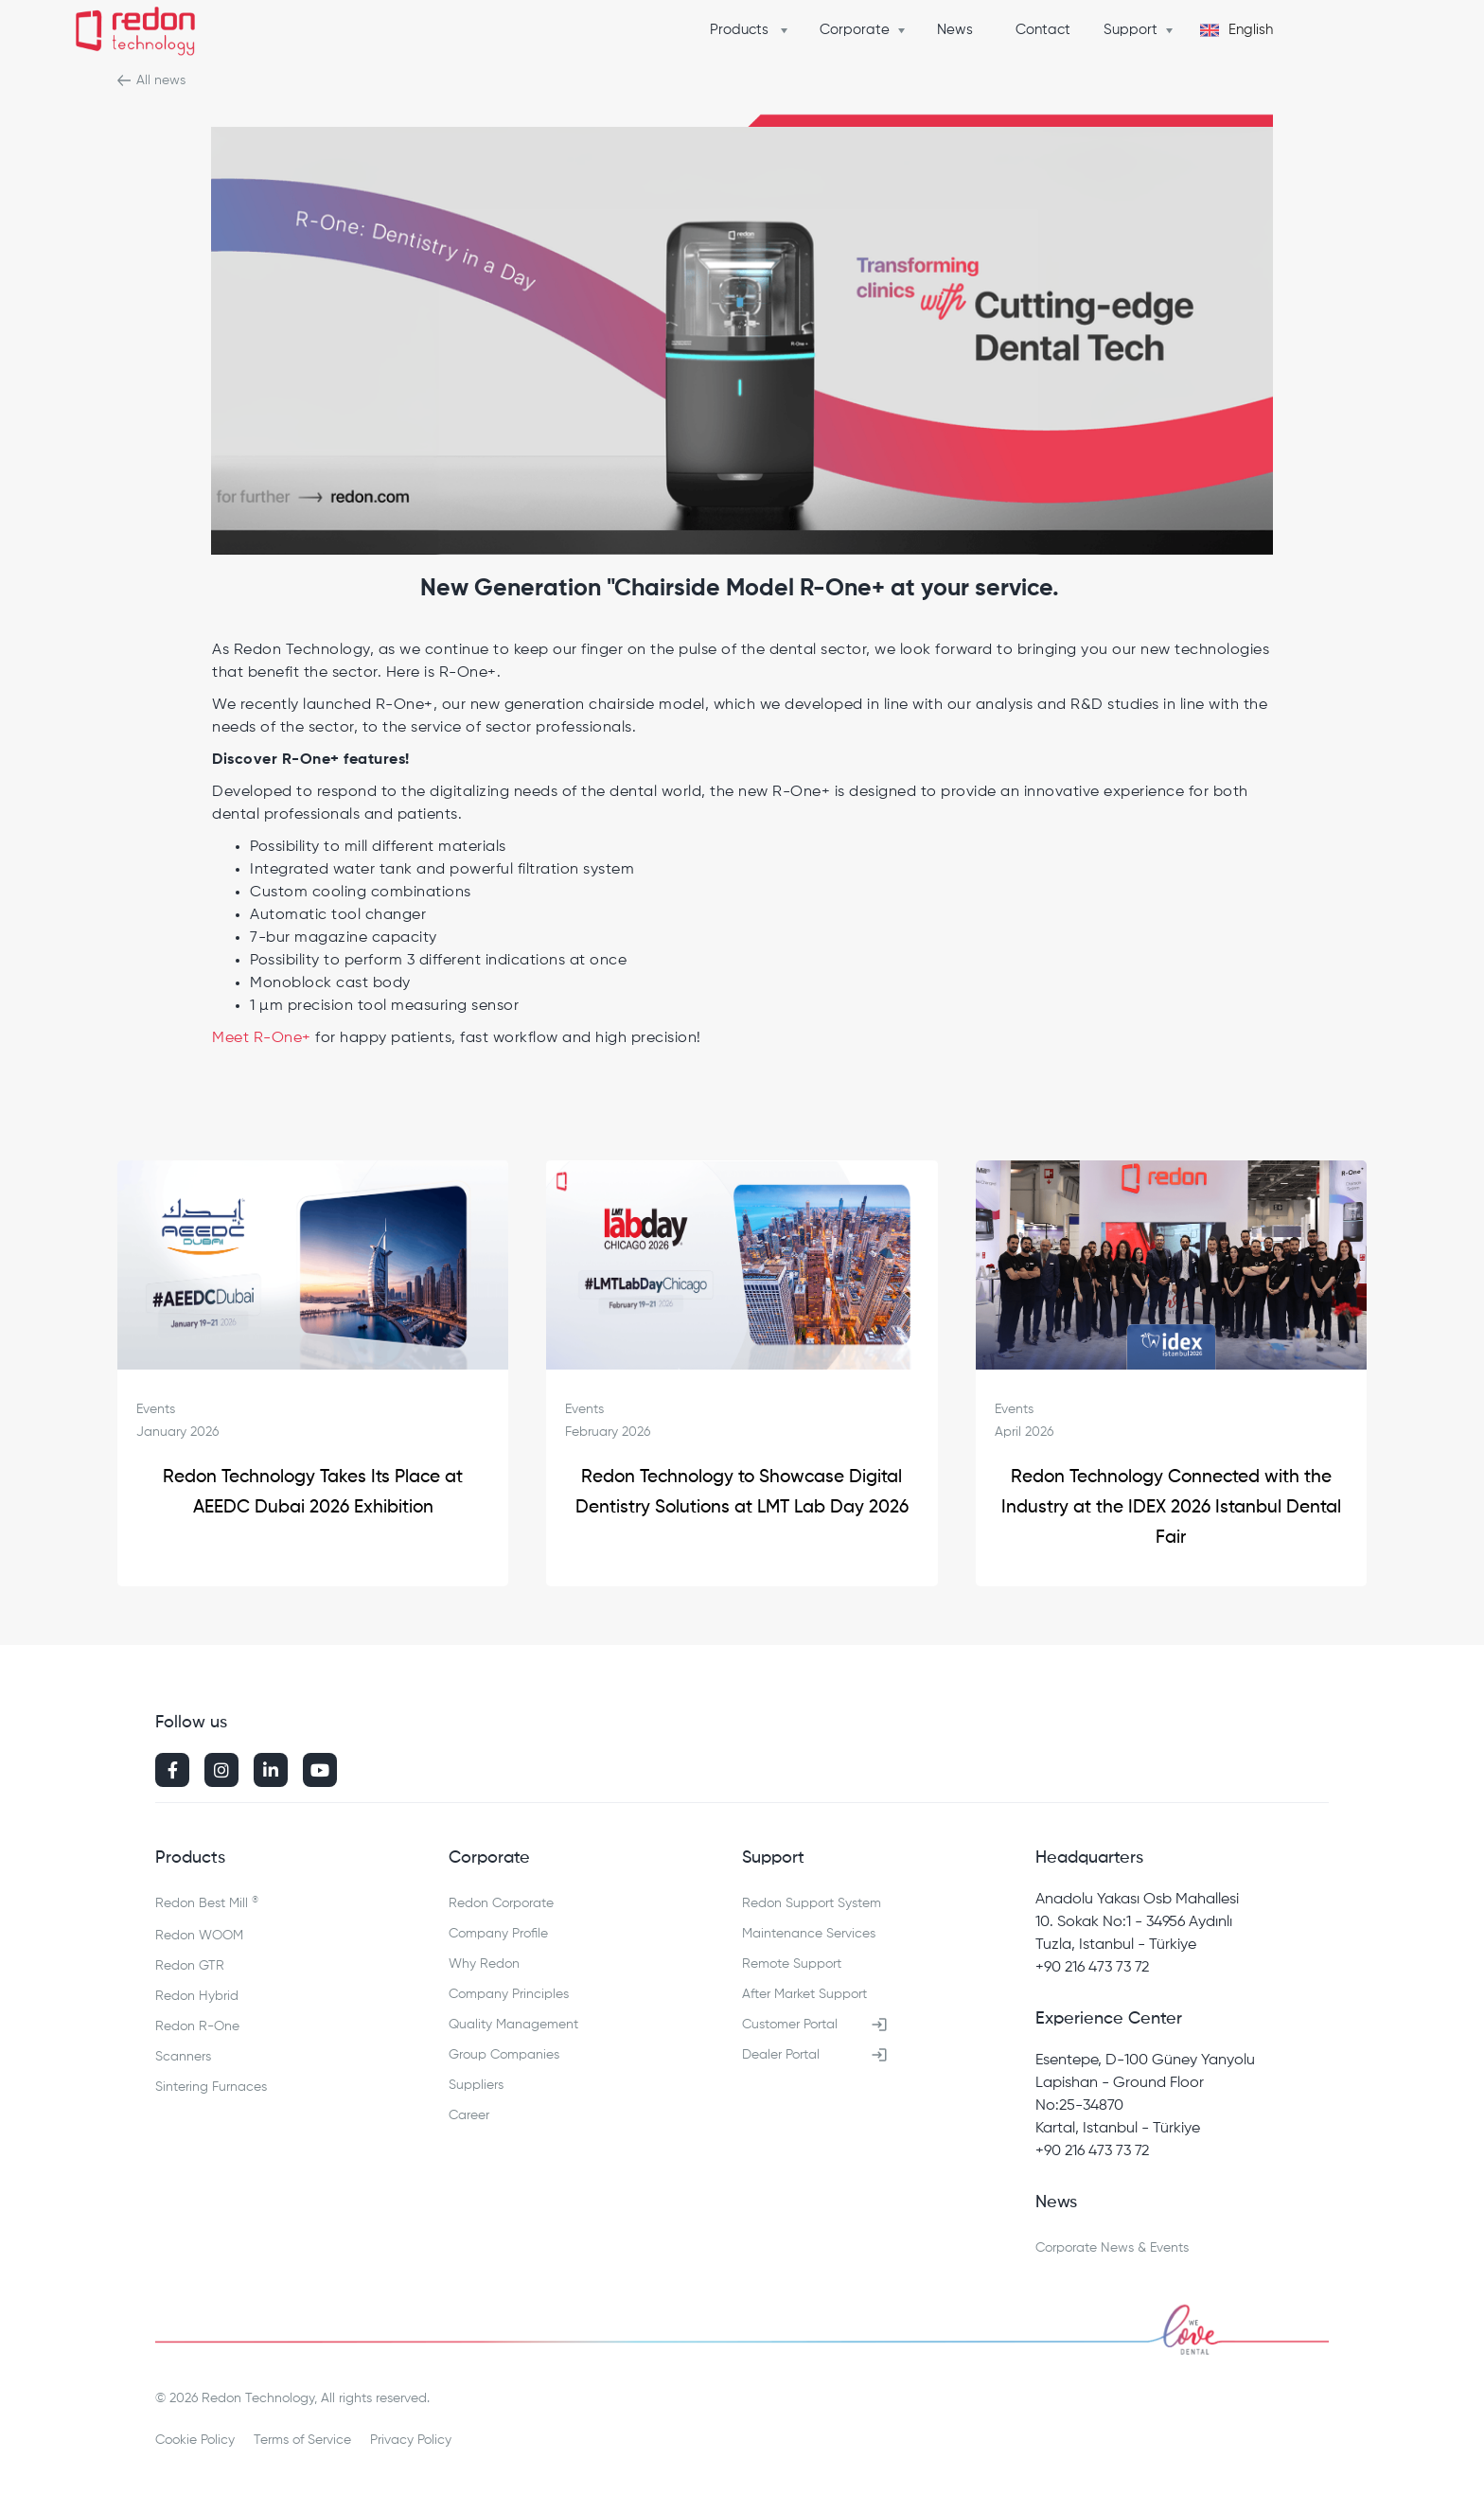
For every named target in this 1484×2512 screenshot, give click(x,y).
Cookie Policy (195, 2440)
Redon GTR (189, 1965)
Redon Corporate (501, 1903)
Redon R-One (197, 2026)
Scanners (183, 2056)
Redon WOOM (199, 1935)
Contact (1043, 30)
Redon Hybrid (196, 1996)
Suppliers (476, 2085)
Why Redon (484, 1964)
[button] (753, 30)
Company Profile (498, 1933)
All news (161, 80)
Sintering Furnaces (211, 2087)
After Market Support (804, 1994)
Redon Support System (811, 1903)
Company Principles (509, 1994)
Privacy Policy (410, 2440)
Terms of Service (302, 2440)
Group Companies (504, 2054)
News (955, 30)
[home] (135, 33)
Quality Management (513, 2024)
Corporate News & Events (1112, 2248)
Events (155, 1409)
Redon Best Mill (206, 1903)
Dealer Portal (781, 2054)
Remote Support (791, 1964)
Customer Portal (790, 2024)
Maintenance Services (808, 1933)
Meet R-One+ (261, 1038)
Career (469, 2115)
